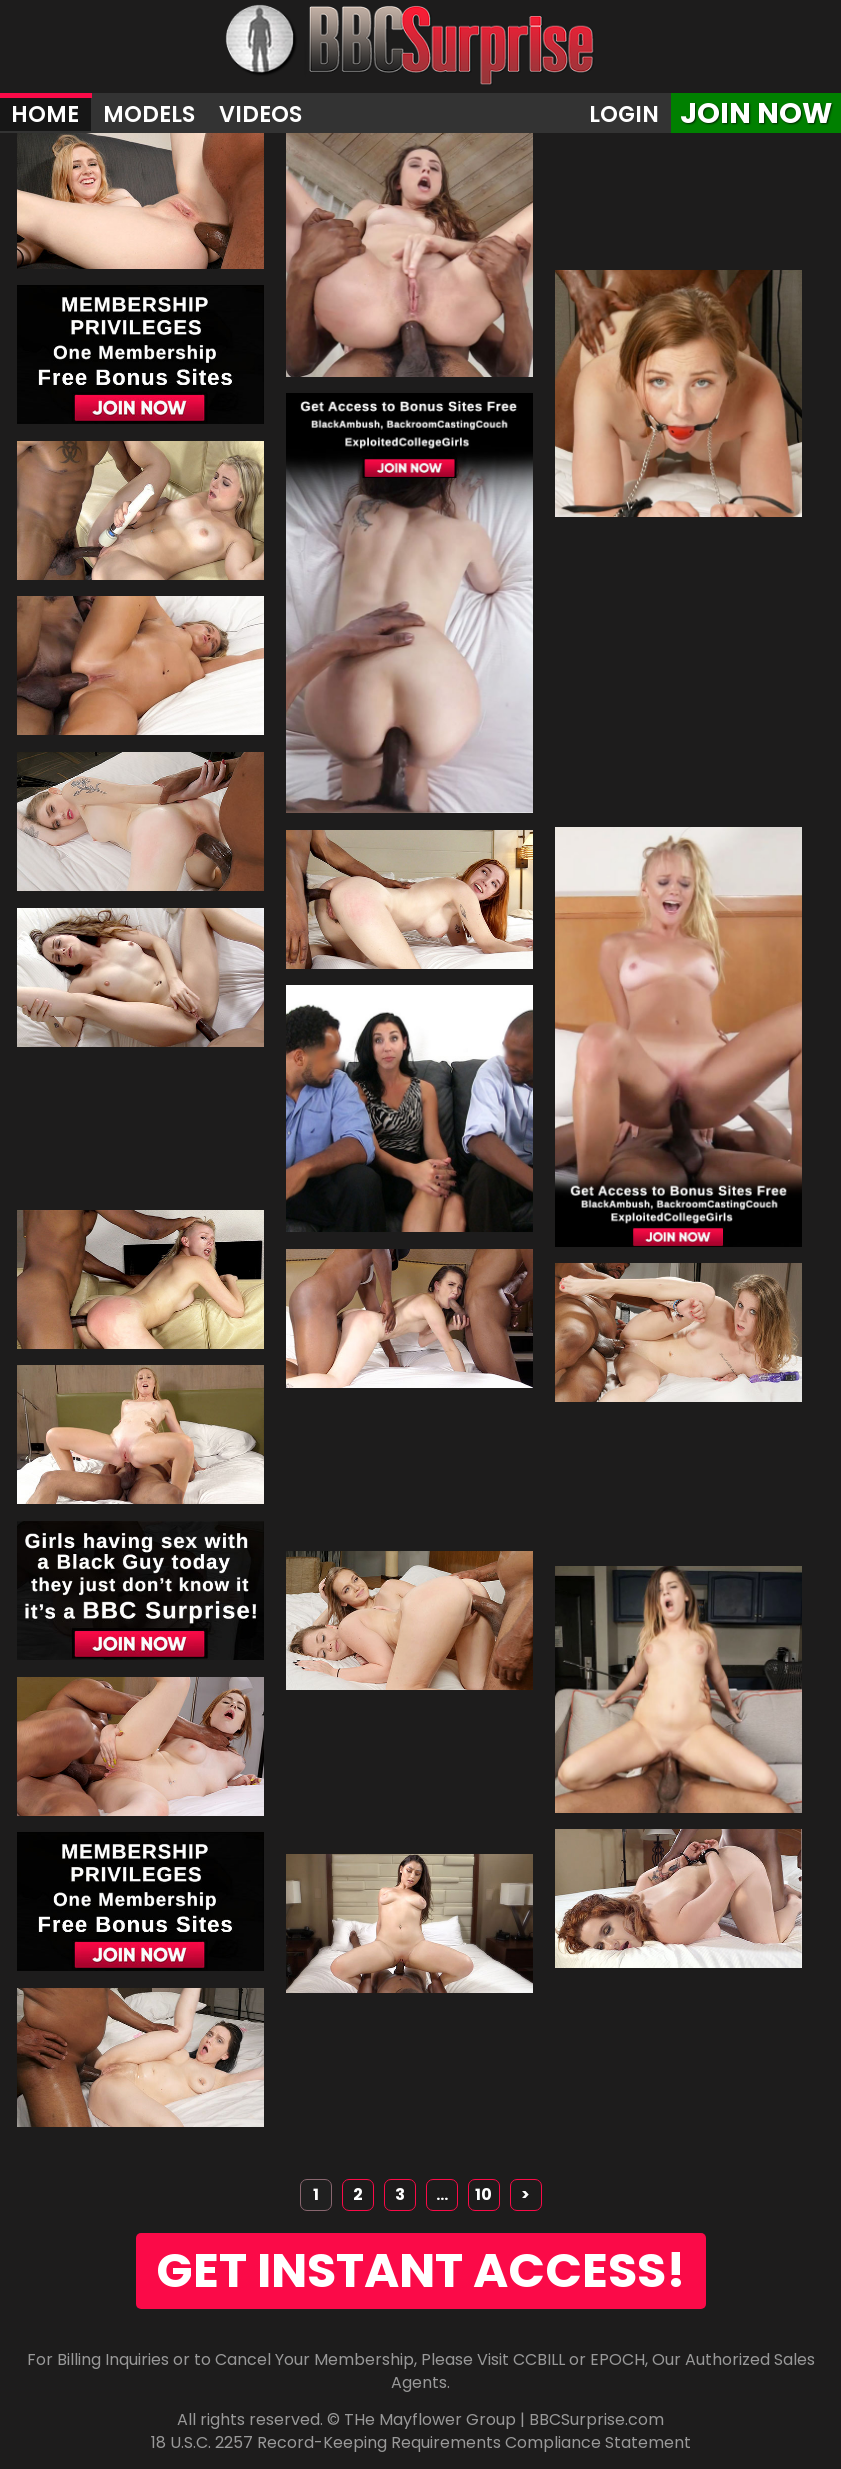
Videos (260, 114)
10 (483, 2194)
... (442, 2194)
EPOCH (617, 2359)
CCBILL (539, 2359)
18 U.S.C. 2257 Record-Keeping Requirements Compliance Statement (421, 2442)
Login (624, 114)
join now (756, 113)
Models (149, 114)
